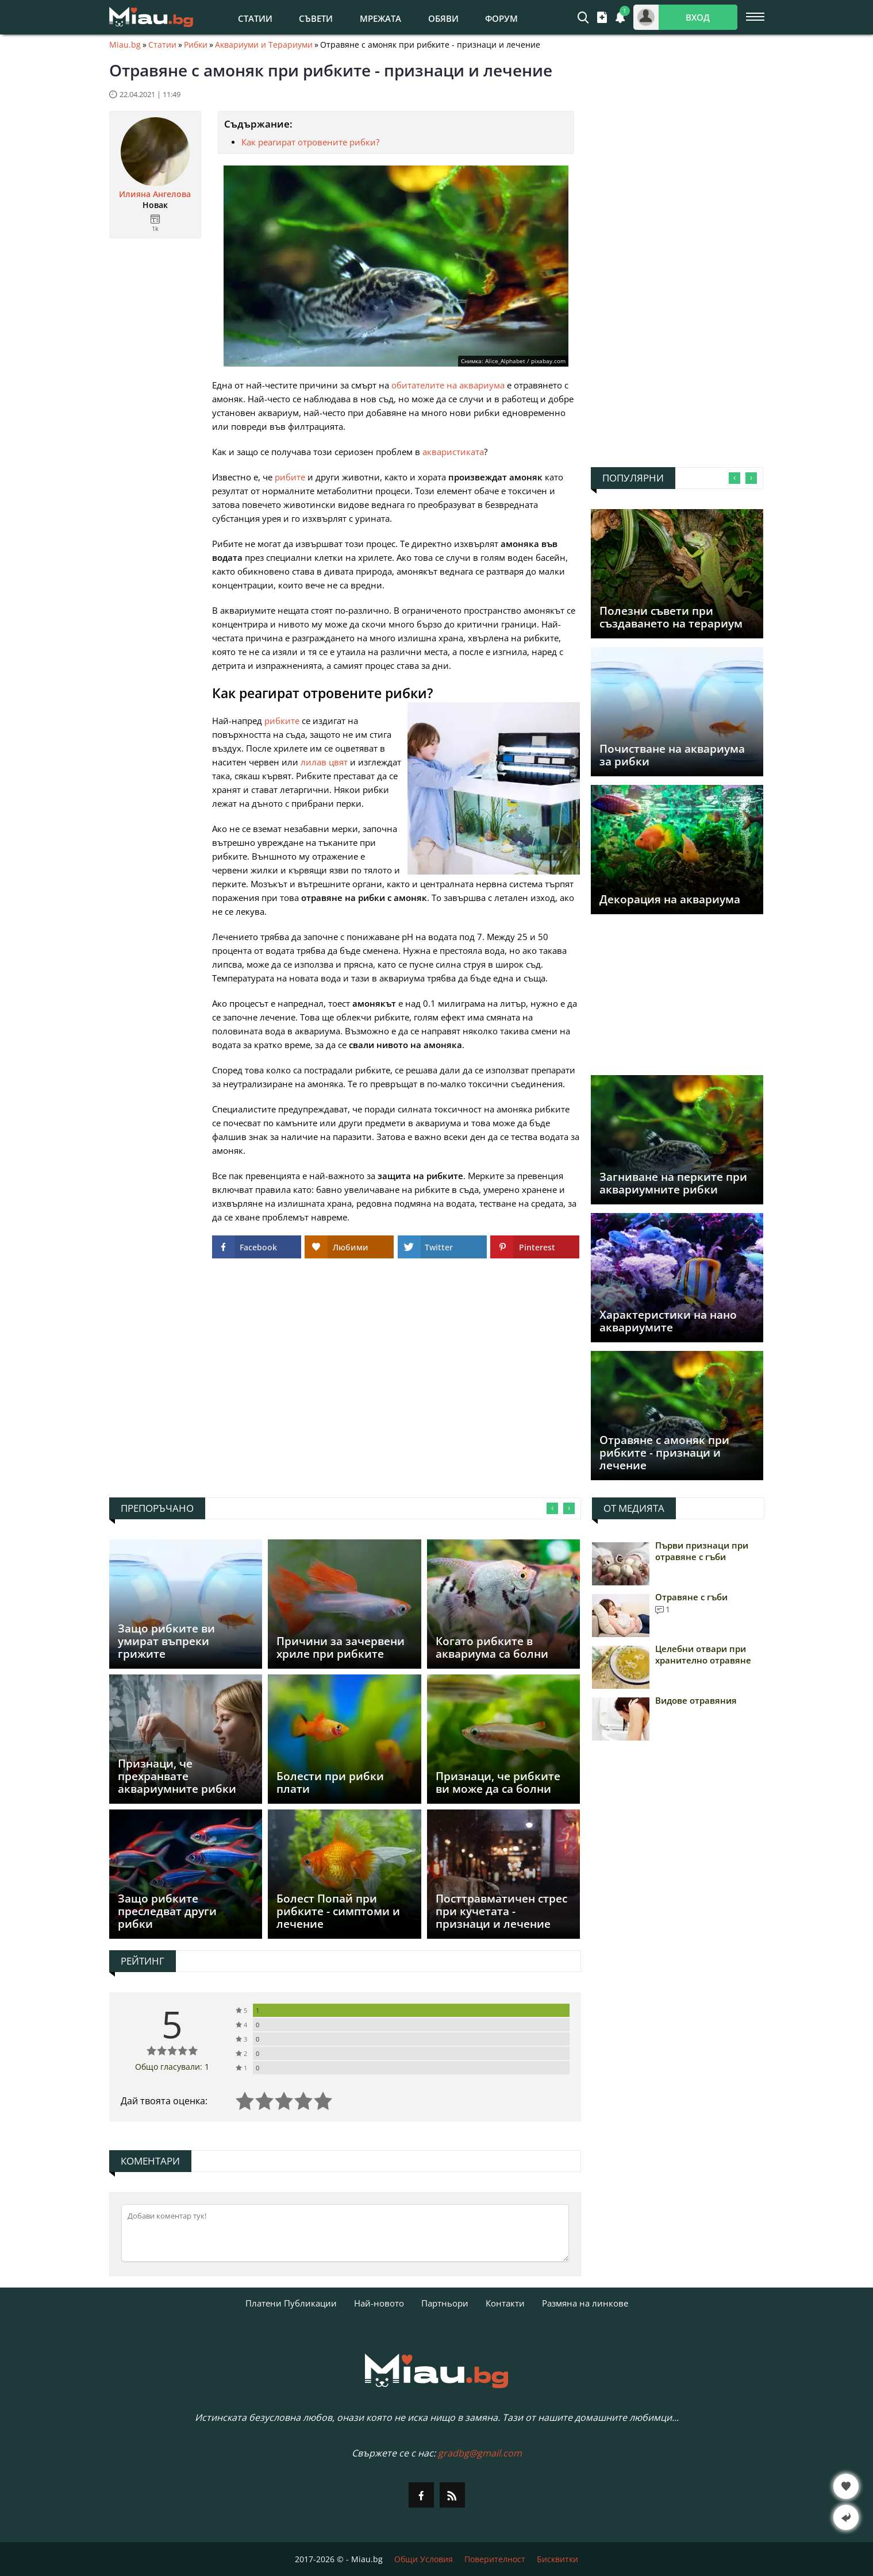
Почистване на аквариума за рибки (672, 755)
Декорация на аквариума (669, 899)
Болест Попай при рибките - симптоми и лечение (338, 1911)
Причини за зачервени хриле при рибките (340, 1647)
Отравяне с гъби (691, 1597)
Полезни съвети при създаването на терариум (671, 617)
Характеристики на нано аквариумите (668, 1321)
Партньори (444, 2303)
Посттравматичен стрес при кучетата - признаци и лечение (501, 1911)
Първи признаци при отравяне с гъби (701, 1550)
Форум (501, 18)
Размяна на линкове (585, 2303)
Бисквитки (557, 2559)
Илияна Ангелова (155, 194)
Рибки (195, 44)
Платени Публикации (291, 2303)
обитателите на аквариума (448, 385)
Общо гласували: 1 (172, 2066)
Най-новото (379, 2303)
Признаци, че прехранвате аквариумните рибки (177, 1776)
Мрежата (380, 18)
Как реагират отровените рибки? (310, 142)
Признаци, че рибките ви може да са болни (498, 1782)
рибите (290, 477)
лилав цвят (324, 762)
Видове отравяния (696, 1700)
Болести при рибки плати (330, 1782)
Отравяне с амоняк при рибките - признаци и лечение (664, 1453)
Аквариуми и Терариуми (264, 44)
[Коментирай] (345, 2233)
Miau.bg (125, 44)
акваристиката (453, 451)
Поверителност (494, 2559)
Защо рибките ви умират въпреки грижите (166, 1641)
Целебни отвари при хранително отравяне (703, 1654)
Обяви (443, 18)
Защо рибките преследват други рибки (167, 1911)
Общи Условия (423, 2559)
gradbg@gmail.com (480, 2453)
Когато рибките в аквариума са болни (492, 1647)
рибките (281, 720)
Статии (255, 18)
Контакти (505, 2303)
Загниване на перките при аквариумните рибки (673, 1183)
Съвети (316, 18)
